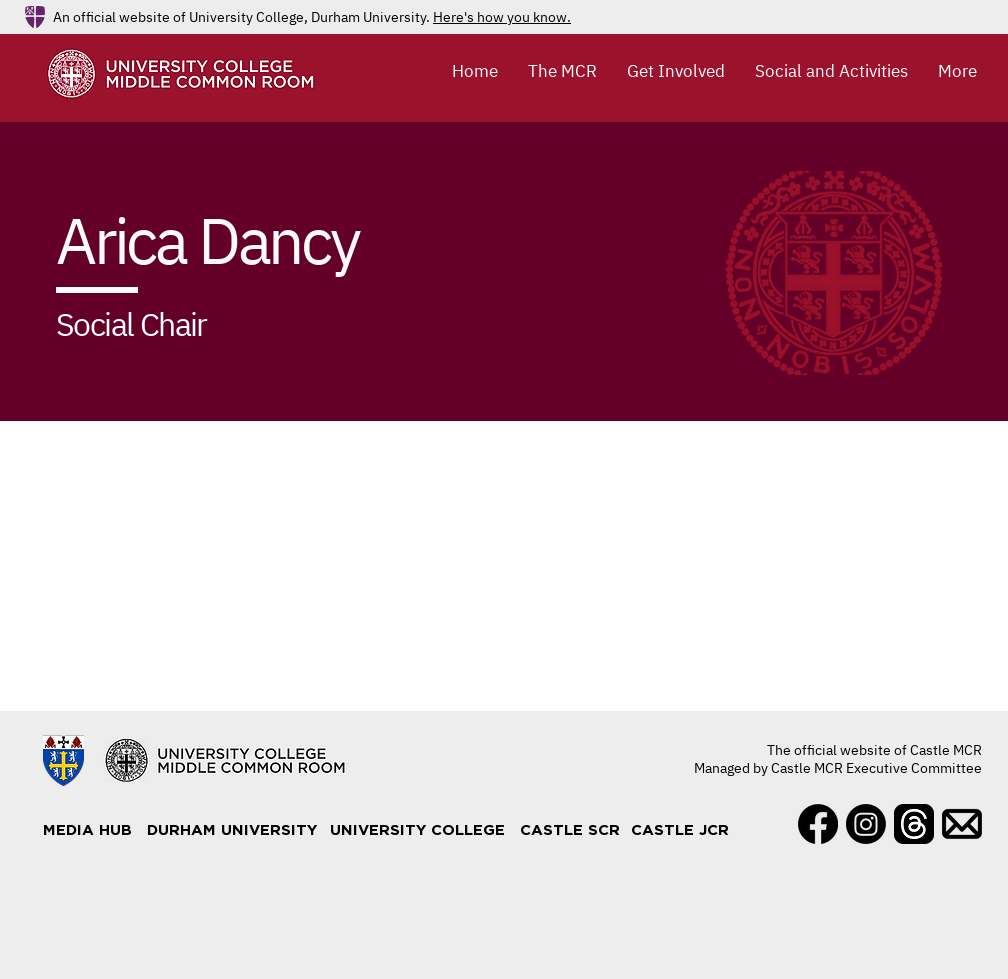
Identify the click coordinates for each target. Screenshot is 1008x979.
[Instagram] (866, 824)
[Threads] (914, 824)
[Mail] (962, 824)
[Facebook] (818, 824)
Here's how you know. (502, 17)
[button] (562, 71)
